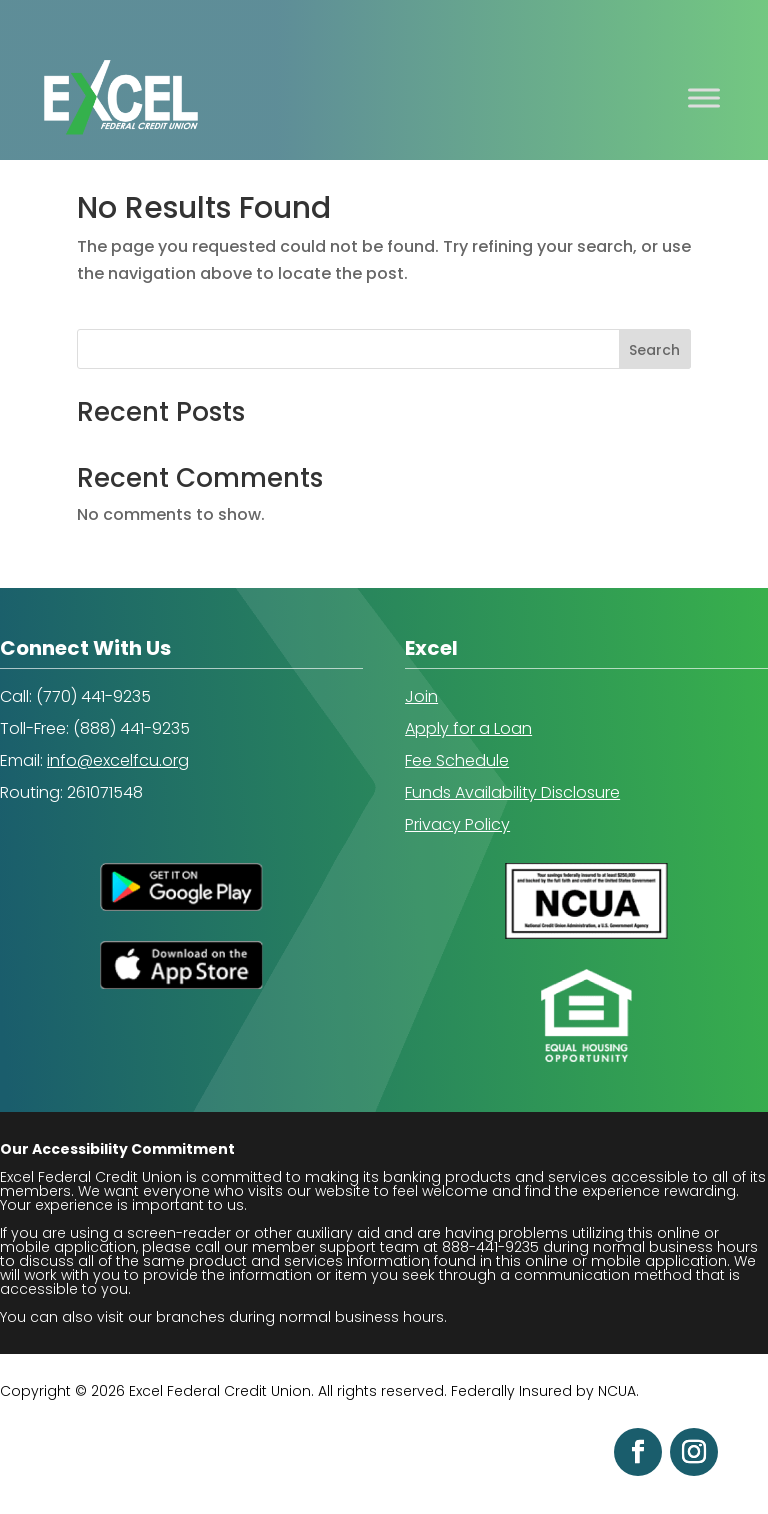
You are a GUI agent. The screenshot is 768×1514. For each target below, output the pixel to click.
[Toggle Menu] (704, 97)
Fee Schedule (457, 760)
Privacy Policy (457, 824)
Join (421, 696)
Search (654, 350)
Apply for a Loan (468, 728)
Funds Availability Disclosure (512, 792)
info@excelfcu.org (118, 760)
